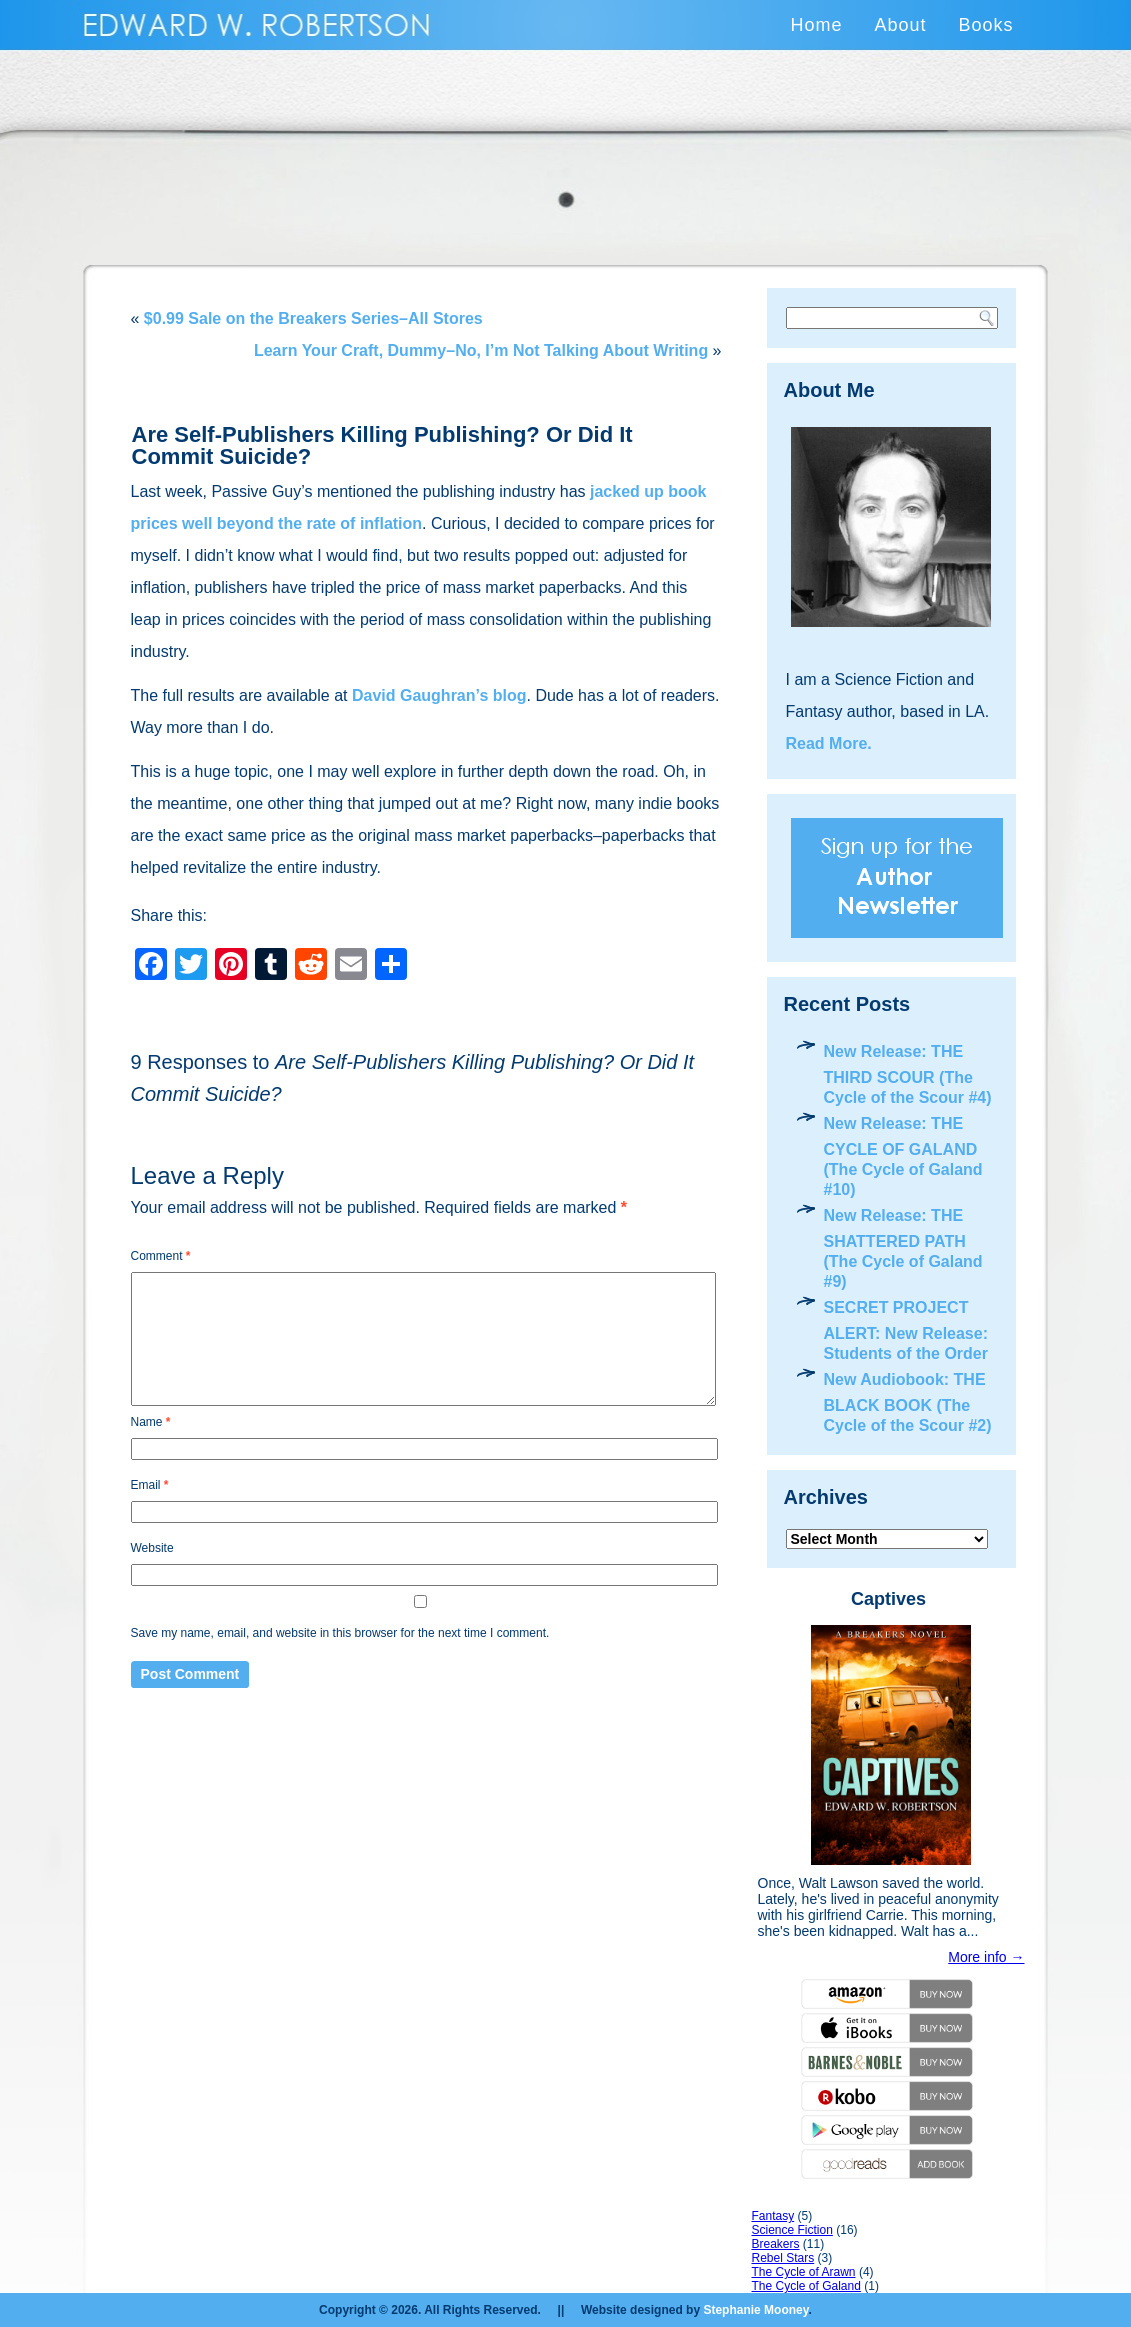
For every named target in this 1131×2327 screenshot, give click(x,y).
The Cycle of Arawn (804, 2272)
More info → (986, 1957)
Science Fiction (792, 2230)
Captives (888, 1599)
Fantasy (773, 2216)
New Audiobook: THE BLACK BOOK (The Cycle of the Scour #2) (908, 1402)
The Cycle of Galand (806, 2286)
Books (985, 25)
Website (152, 1548)
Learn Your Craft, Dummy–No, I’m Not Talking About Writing (481, 350)
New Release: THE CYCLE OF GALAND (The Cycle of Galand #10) (903, 1156)
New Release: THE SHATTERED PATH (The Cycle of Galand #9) (903, 1248)
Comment (161, 1256)
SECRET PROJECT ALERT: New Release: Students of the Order (906, 1330)
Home (816, 25)
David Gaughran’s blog (439, 695)
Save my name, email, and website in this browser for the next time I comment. (340, 1633)
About (900, 25)
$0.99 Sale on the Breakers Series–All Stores (313, 318)
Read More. (829, 743)
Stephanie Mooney (755, 2310)
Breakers (776, 2244)
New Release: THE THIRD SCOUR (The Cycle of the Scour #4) (908, 1074)
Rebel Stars (783, 2258)
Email (150, 1485)
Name (151, 1422)
